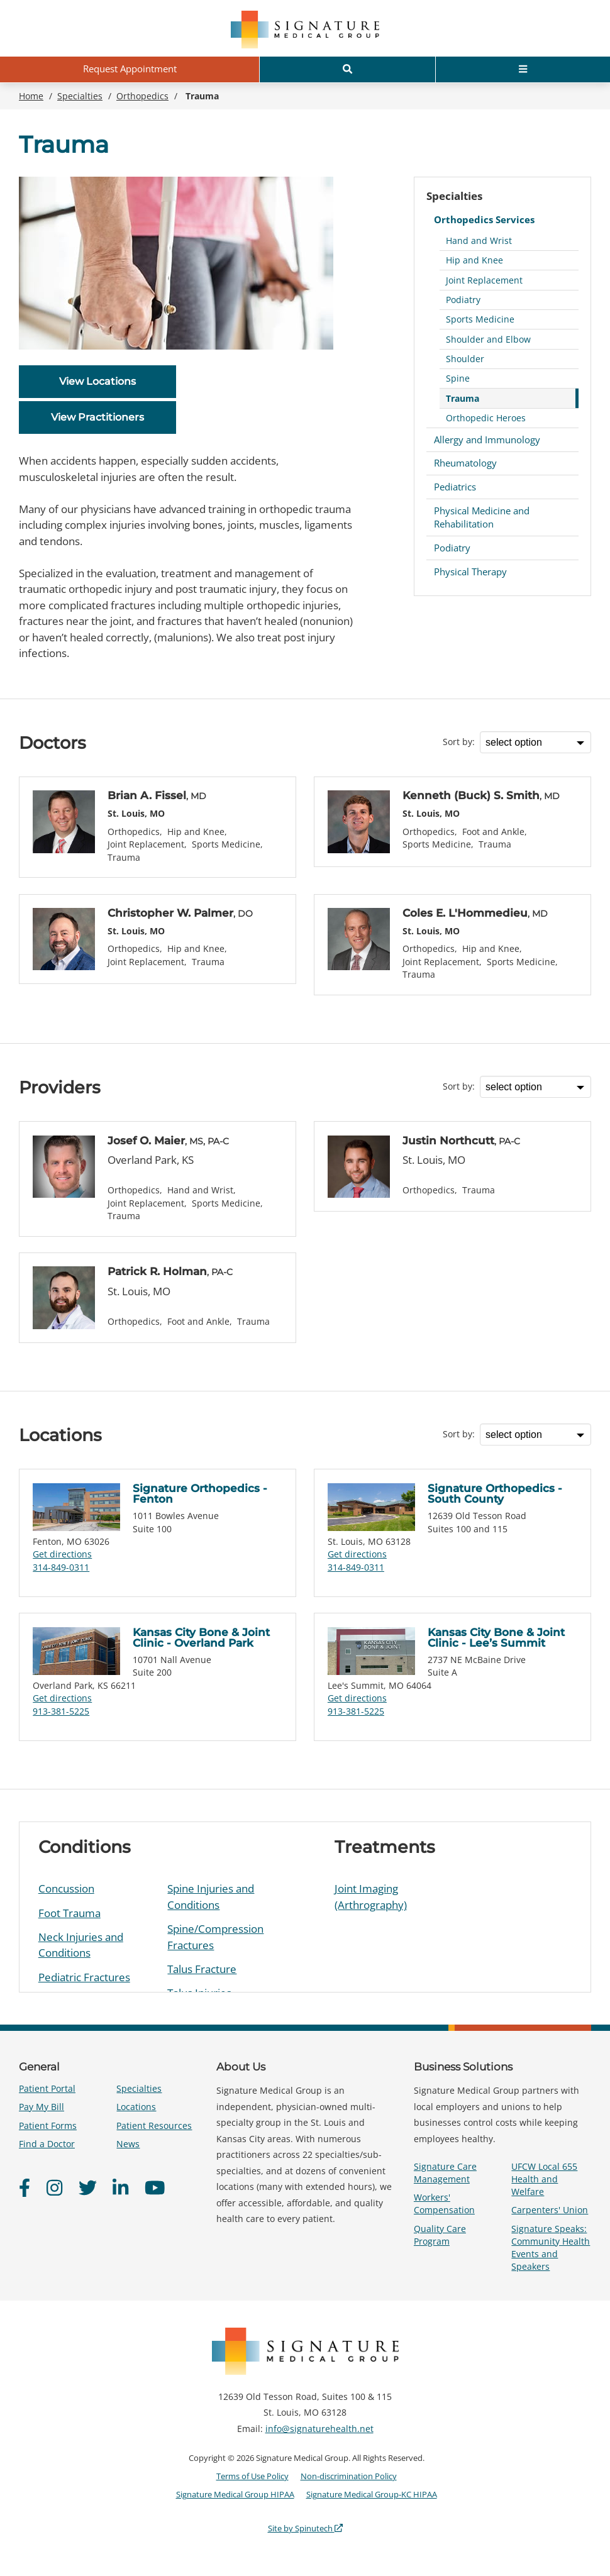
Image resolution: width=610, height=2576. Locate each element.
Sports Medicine (480, 319)
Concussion (66, 1888)
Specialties (454, 195)
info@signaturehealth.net (319, 2429)
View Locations (97, 381)
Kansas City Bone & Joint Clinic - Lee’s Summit (496, 1637)
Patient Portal (47, 2088)
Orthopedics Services (484, 219)
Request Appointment (130, 68)
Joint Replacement (484, 280)
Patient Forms (48, 2125)
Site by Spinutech (305, 2528)
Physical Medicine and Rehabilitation (482, 517)
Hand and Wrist (479, 240)
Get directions (62, 1554)
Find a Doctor (47, 2144)
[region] (305, 1907)
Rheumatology (465, 462)
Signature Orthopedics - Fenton (200, 1493)
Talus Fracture (201, 1969)
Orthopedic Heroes (486, 418)
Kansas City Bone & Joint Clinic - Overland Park (201, 1637)
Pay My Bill (41, 2107)
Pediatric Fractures (84, 1977)
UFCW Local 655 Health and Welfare (544, 2178)
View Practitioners (97, 417)
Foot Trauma (69, 1913)
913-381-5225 (61, 1711)
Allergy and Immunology (487, 439)
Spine (458, 378)
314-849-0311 (61, 1567)
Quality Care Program (440, 2235)
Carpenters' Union (549, 2210)
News (128, 2144)
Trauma (462, 398)
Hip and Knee (474, 260)
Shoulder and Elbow (488, 339)
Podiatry (463, 300)
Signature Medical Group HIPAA (235, 2494)
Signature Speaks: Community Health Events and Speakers (550, 2248)
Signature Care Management (445, 2172)
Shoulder (465, 359)
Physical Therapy (470, 571)
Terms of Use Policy (252, 2476)
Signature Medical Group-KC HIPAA (371, 2494)
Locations (136, 2107)
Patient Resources (154, 2125)
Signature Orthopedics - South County (495, 1493)
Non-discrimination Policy (349, 2476)
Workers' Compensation (444, 2203)
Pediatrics (455, 486)
